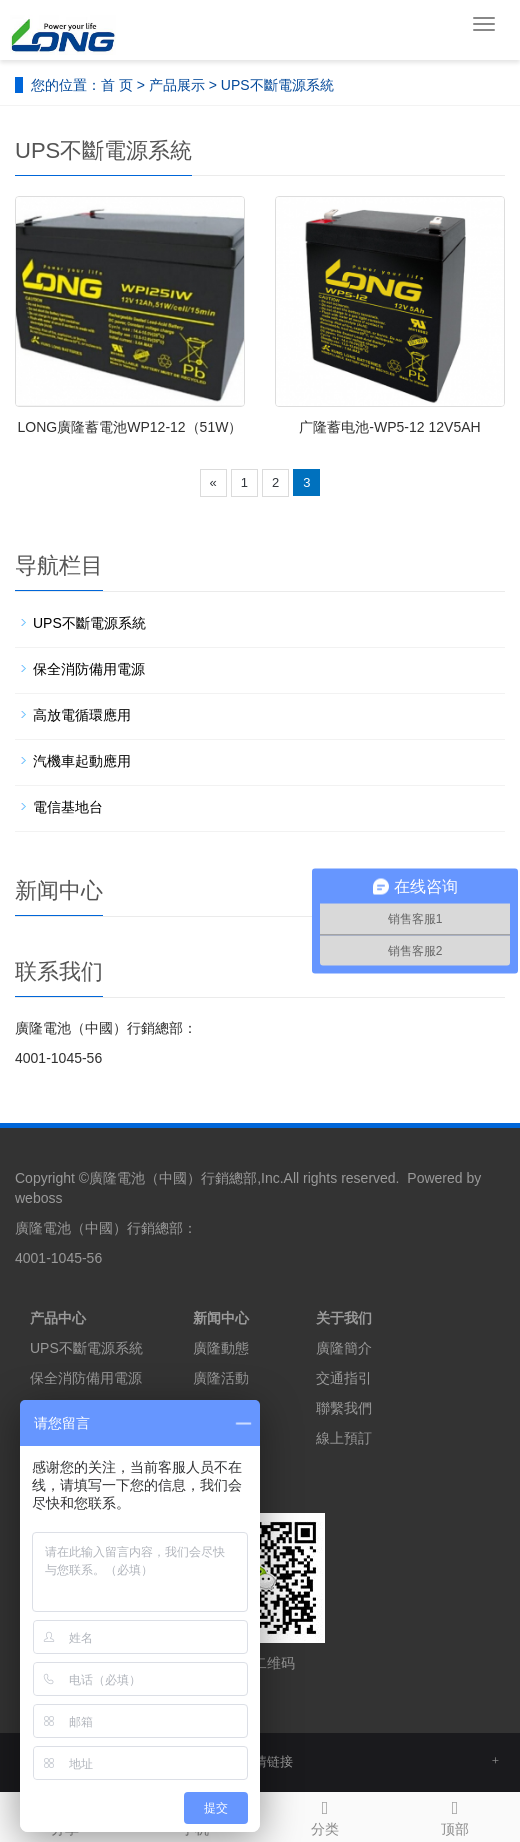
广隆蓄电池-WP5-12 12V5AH (389, 427)
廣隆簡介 (344, 1348)
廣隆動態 (221, 1348)
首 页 (117, 85)
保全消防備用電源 (89, 669)
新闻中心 (221, 1318)
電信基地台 (68, 807)
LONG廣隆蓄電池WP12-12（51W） (130, 427)
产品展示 (177, 85)
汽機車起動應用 (82, 761)
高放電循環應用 (82, 715)
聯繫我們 (344, 1408)
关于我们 (344, 1318)
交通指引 (344, 1378)
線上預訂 (344, 1438)
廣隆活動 (221, 1378)
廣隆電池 (117, 1178)
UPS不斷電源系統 (277, 85)
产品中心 (58, 1318)
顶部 (455, 1815)
